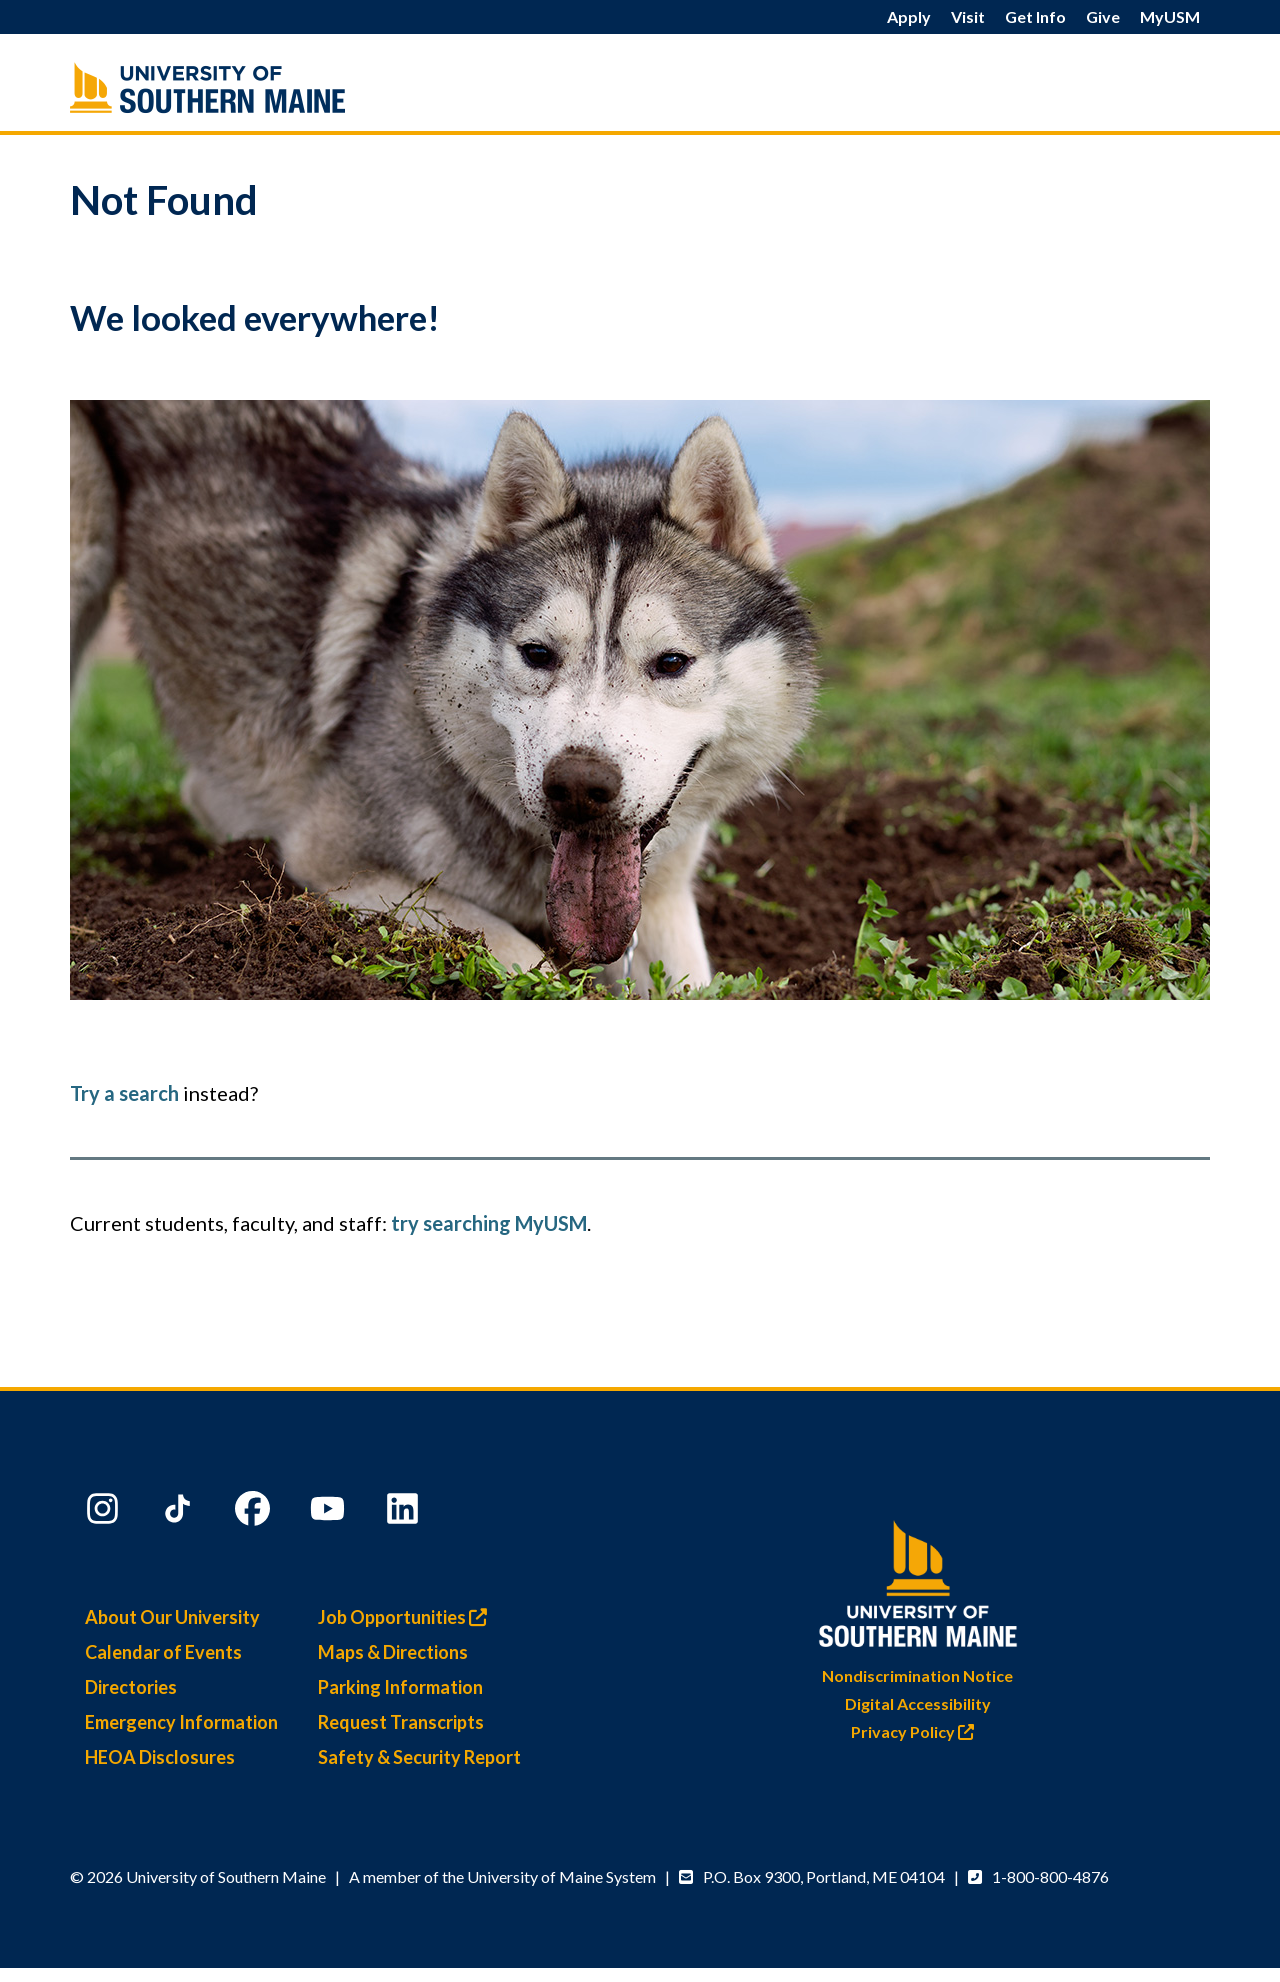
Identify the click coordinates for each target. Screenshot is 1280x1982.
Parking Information (400, 1687)
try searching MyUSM (489, 1223)
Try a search (124, 1093)
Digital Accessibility (918, 1703)
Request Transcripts (401, 1722)
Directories (131, 1687)
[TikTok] (180, 1513)
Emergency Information (181, 1722)
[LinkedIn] (405, 1513)
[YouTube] (330, 1513)
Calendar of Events (163, 1652)
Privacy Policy (917, 1731)
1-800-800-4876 (1050, 1876)
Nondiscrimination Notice (917, 1675)
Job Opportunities (407, 1617)
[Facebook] (255, 1513)
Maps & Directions (393, 1652)
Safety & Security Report (419, 1757)
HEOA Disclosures (160, 1757)
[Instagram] (105, 1513)
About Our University (172, 1617)
